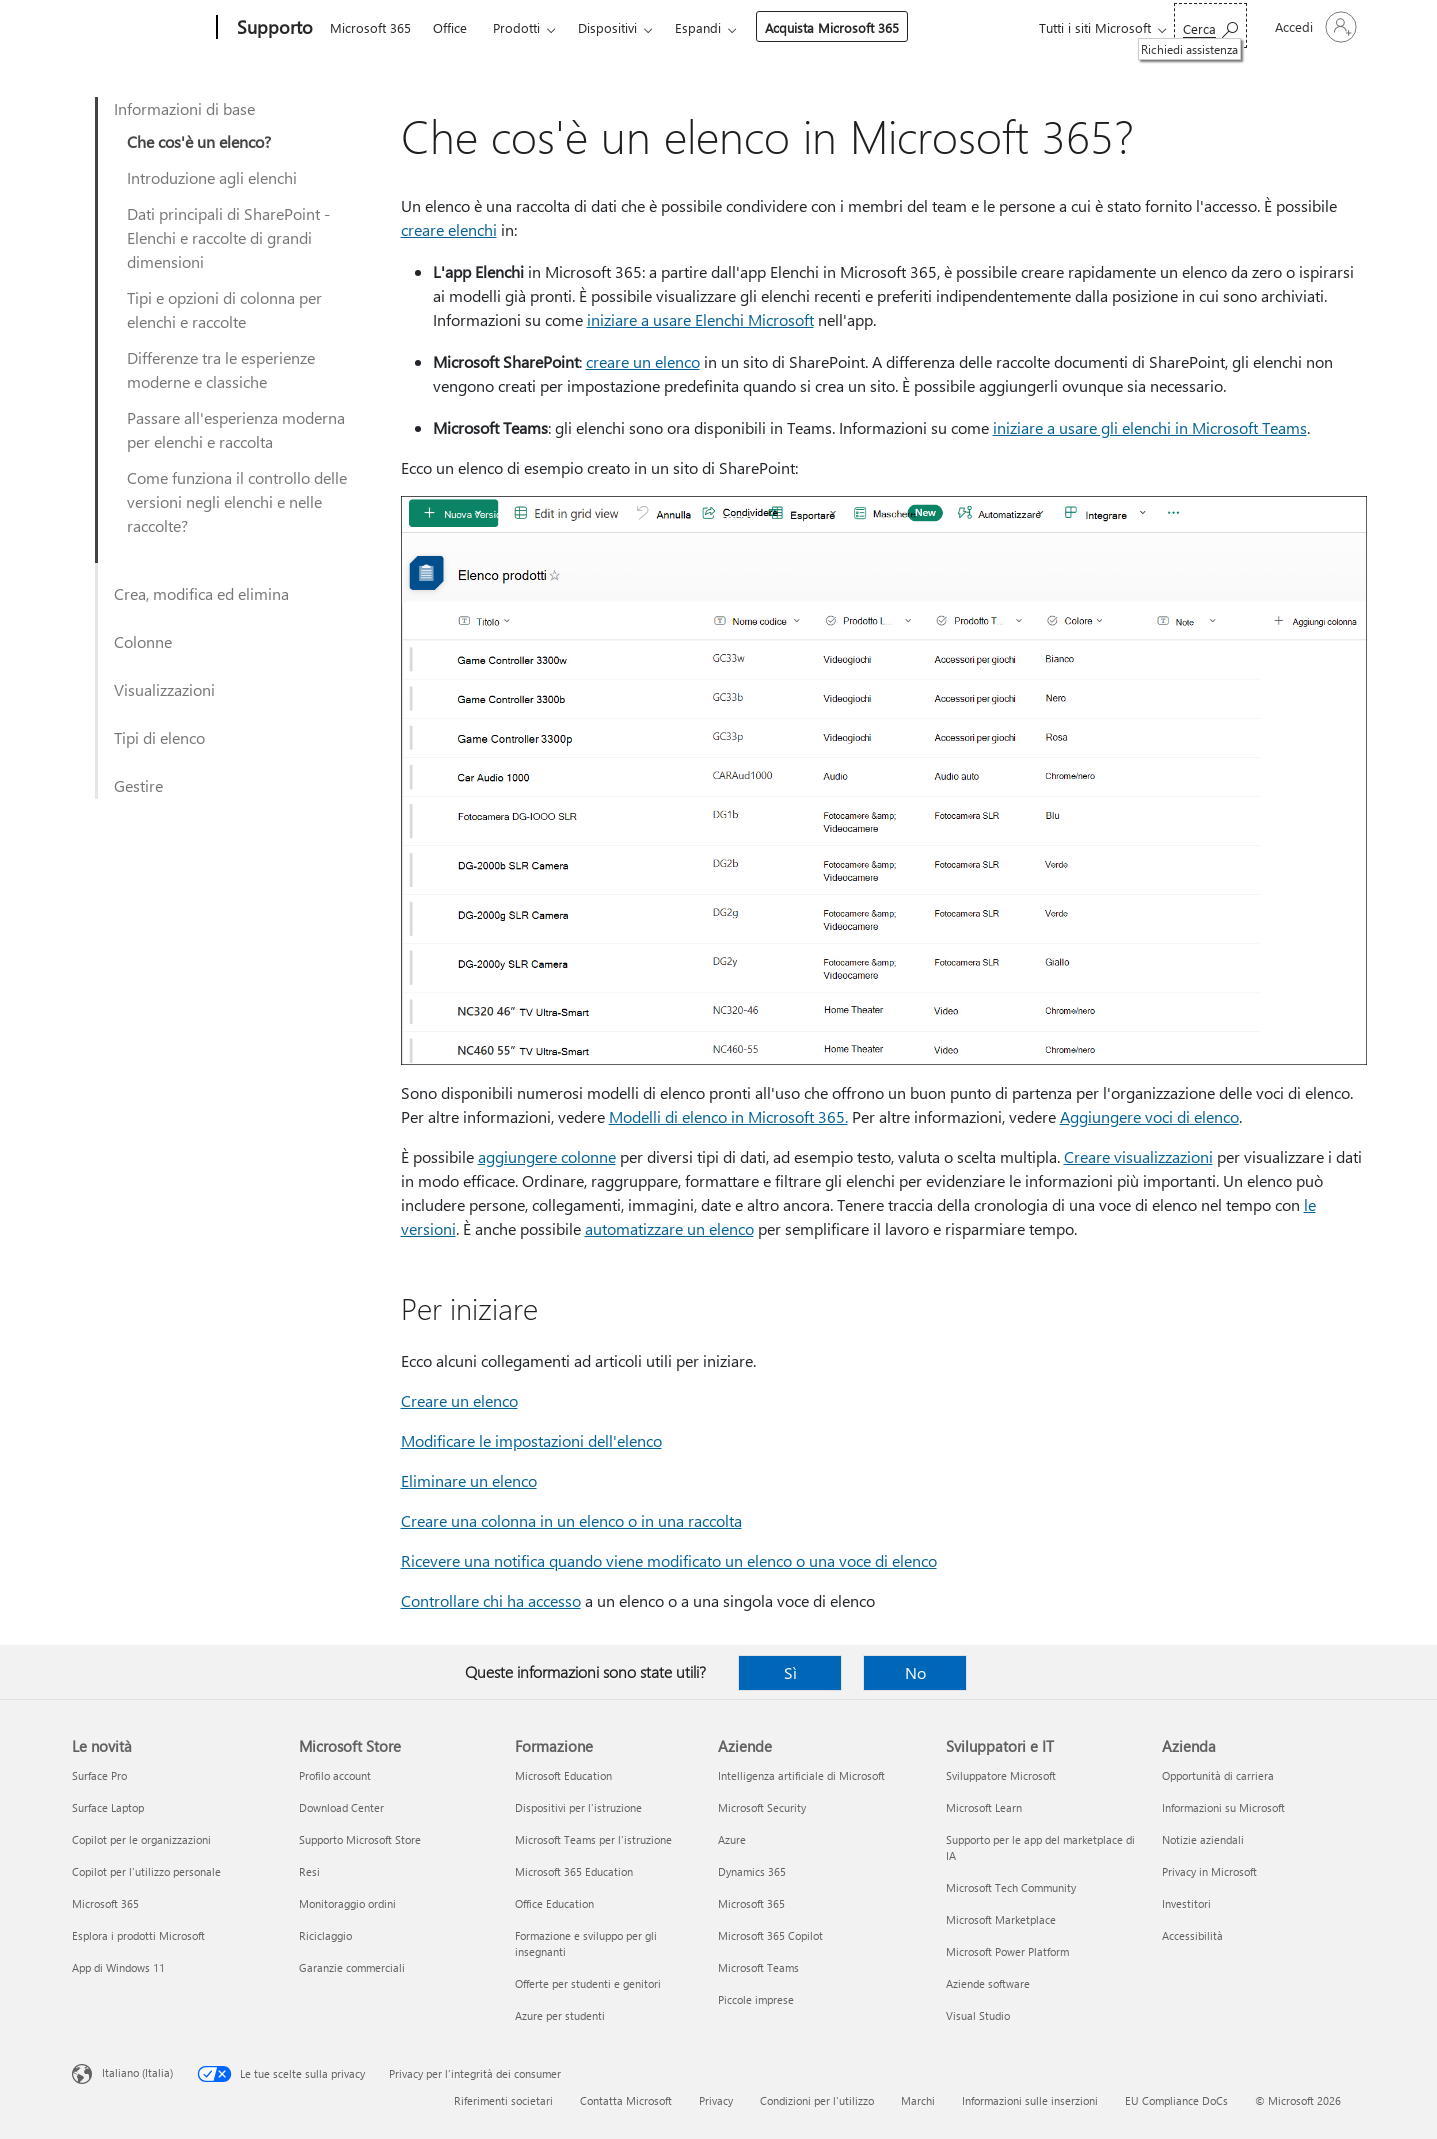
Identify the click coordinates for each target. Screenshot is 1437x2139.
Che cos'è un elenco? (199, 141)
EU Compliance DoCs (1176, 2100)
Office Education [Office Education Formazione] (554, 1903)
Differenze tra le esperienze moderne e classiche (221, 369)
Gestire (138, 785)
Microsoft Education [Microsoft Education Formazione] (563, 1775)
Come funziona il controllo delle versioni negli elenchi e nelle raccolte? (237, 501)
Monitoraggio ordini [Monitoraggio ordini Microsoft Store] (347, 1903)
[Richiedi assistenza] (1210, 25)
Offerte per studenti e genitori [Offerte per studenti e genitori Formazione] (588, 1983)
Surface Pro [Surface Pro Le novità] (99, 1775)
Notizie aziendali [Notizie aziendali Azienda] (1203, 1839)
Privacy (716, 2100)
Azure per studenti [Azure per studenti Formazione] (560, 2015)
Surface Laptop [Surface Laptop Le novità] (108, 1807)
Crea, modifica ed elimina (201, 593)
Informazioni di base (184, 108)
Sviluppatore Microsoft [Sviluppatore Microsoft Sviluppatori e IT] (1001, 1775)
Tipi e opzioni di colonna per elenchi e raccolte (224, 309)
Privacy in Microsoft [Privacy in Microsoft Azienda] (1209, 1871)
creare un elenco (643, 361)
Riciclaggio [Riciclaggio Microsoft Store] (325, 1935)
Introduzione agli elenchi (212, 177)
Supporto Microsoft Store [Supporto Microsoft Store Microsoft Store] (360, 1839)
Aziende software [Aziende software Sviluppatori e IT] (988, 1983)
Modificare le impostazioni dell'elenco (531, 1440)
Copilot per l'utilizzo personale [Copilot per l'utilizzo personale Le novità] (146, 1871)
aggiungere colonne (547, 1156)
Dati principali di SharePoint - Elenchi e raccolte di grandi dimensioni (228, 237)
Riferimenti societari (503, 2100)
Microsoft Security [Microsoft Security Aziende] (762, 1807)
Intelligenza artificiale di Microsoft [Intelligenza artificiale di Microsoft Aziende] (801, 1775)
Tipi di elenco (159, 737)
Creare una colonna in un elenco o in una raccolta (571, 1520)
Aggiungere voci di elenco (1149, 1116)
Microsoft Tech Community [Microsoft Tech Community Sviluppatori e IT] (1011, 1887)
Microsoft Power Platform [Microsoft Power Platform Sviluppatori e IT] (1007, 1951)
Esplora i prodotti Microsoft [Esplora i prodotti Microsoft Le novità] (138, 1935)
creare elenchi (449, 229)
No (915, 1672)
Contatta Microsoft (626, 2100)
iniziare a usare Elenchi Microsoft (700, 319)
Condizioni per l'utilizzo (817, 2100)
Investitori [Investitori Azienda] (1186, 1903)
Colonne (143, 641)
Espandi (698, 27)
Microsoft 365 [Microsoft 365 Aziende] (751, 1903)
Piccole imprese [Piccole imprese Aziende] (756, 1999)
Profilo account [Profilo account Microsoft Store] (335, 1775)
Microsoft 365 (370, 27)
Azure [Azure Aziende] (732, 1839)
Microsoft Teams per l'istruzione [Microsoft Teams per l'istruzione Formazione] (593, 1839)
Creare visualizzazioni (1138, 1156)
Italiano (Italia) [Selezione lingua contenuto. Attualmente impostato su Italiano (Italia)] (137, 2072)
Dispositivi (607, 27)
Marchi (918, 2100)
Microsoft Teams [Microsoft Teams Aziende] (758, 1967)
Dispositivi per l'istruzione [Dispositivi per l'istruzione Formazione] (578, 1807)
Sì (790, 1672)
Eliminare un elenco (469, 1480)
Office (450, 27)
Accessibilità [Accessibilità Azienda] (1192, 1935)
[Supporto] (273, 28)
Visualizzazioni (164, 689)
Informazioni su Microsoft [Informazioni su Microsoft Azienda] (1223, 1807)
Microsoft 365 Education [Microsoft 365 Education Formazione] (574, 1871)
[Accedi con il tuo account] (1314, 27)
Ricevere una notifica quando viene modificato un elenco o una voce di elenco (669, 1560)
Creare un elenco (459, 1400)
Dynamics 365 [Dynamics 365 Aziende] (752, 1871)
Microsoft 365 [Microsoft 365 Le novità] (105, 1903)
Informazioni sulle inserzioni (1030, 2100)
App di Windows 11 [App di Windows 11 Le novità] (118, 1967)
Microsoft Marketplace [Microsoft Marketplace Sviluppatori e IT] (1001, 1919)
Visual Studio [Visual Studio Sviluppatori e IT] (978, 2015)
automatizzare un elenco (669, 1228)
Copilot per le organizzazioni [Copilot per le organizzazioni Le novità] (141, 1839)
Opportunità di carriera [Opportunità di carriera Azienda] (1218, 1775)
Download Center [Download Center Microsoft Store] (341, 1807)
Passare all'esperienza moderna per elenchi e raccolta (236, 429)
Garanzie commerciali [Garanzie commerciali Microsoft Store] (352, 1967)
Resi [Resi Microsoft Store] (309, 1871)
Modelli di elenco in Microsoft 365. (728, 1116)
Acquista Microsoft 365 (832, 27)
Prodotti (516, 27)
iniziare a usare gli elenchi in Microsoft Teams (1150, 427)
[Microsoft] (140, 28)
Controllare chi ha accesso (491, 1600)
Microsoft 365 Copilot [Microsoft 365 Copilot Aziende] (770, 1935)
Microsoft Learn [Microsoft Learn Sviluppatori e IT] (984, 1807)
